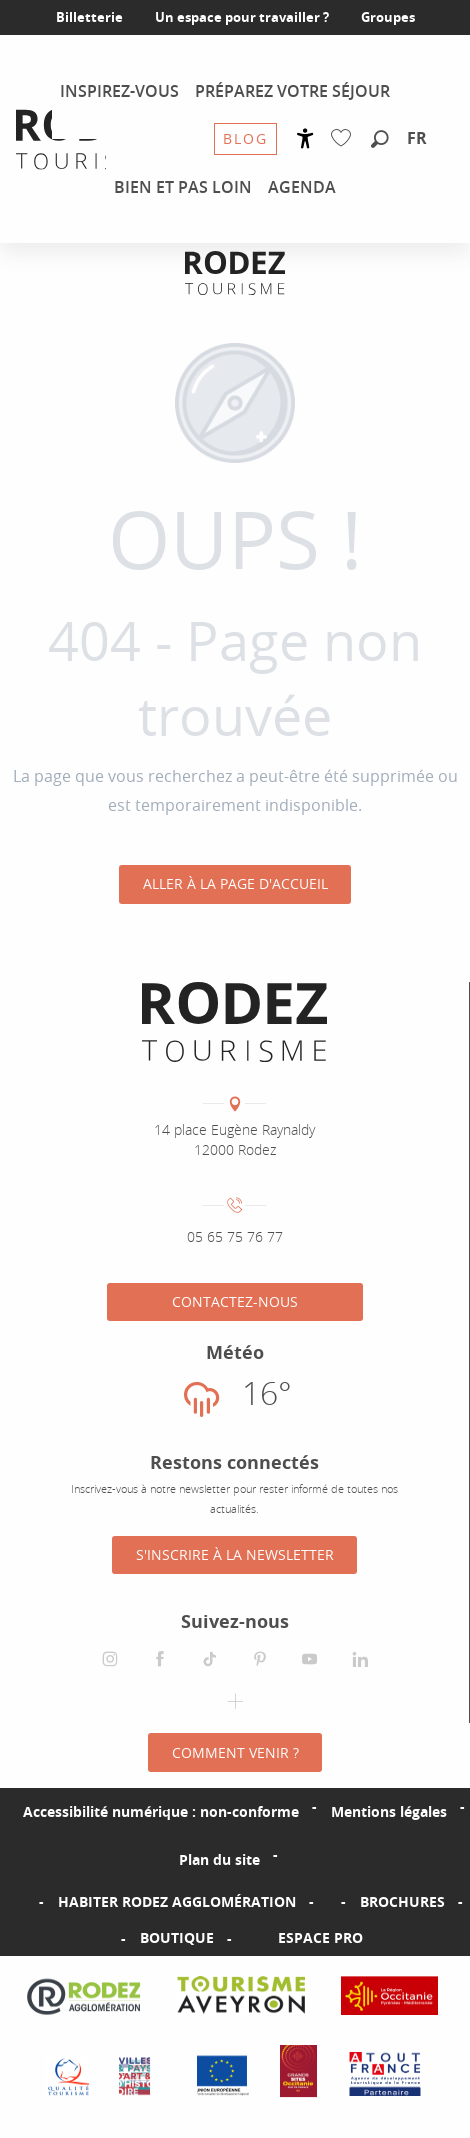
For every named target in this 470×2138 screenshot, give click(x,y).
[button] (380, 140)
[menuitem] (86, 139)
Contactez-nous (235, 1301)
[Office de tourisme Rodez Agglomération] (235, 272)
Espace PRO (320, 1937)
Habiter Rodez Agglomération (177, 1901)
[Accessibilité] (305, 138)
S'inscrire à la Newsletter (235, 1554)
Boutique (177, 1937)
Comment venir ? (235, 1752)
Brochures (402, 1901)
